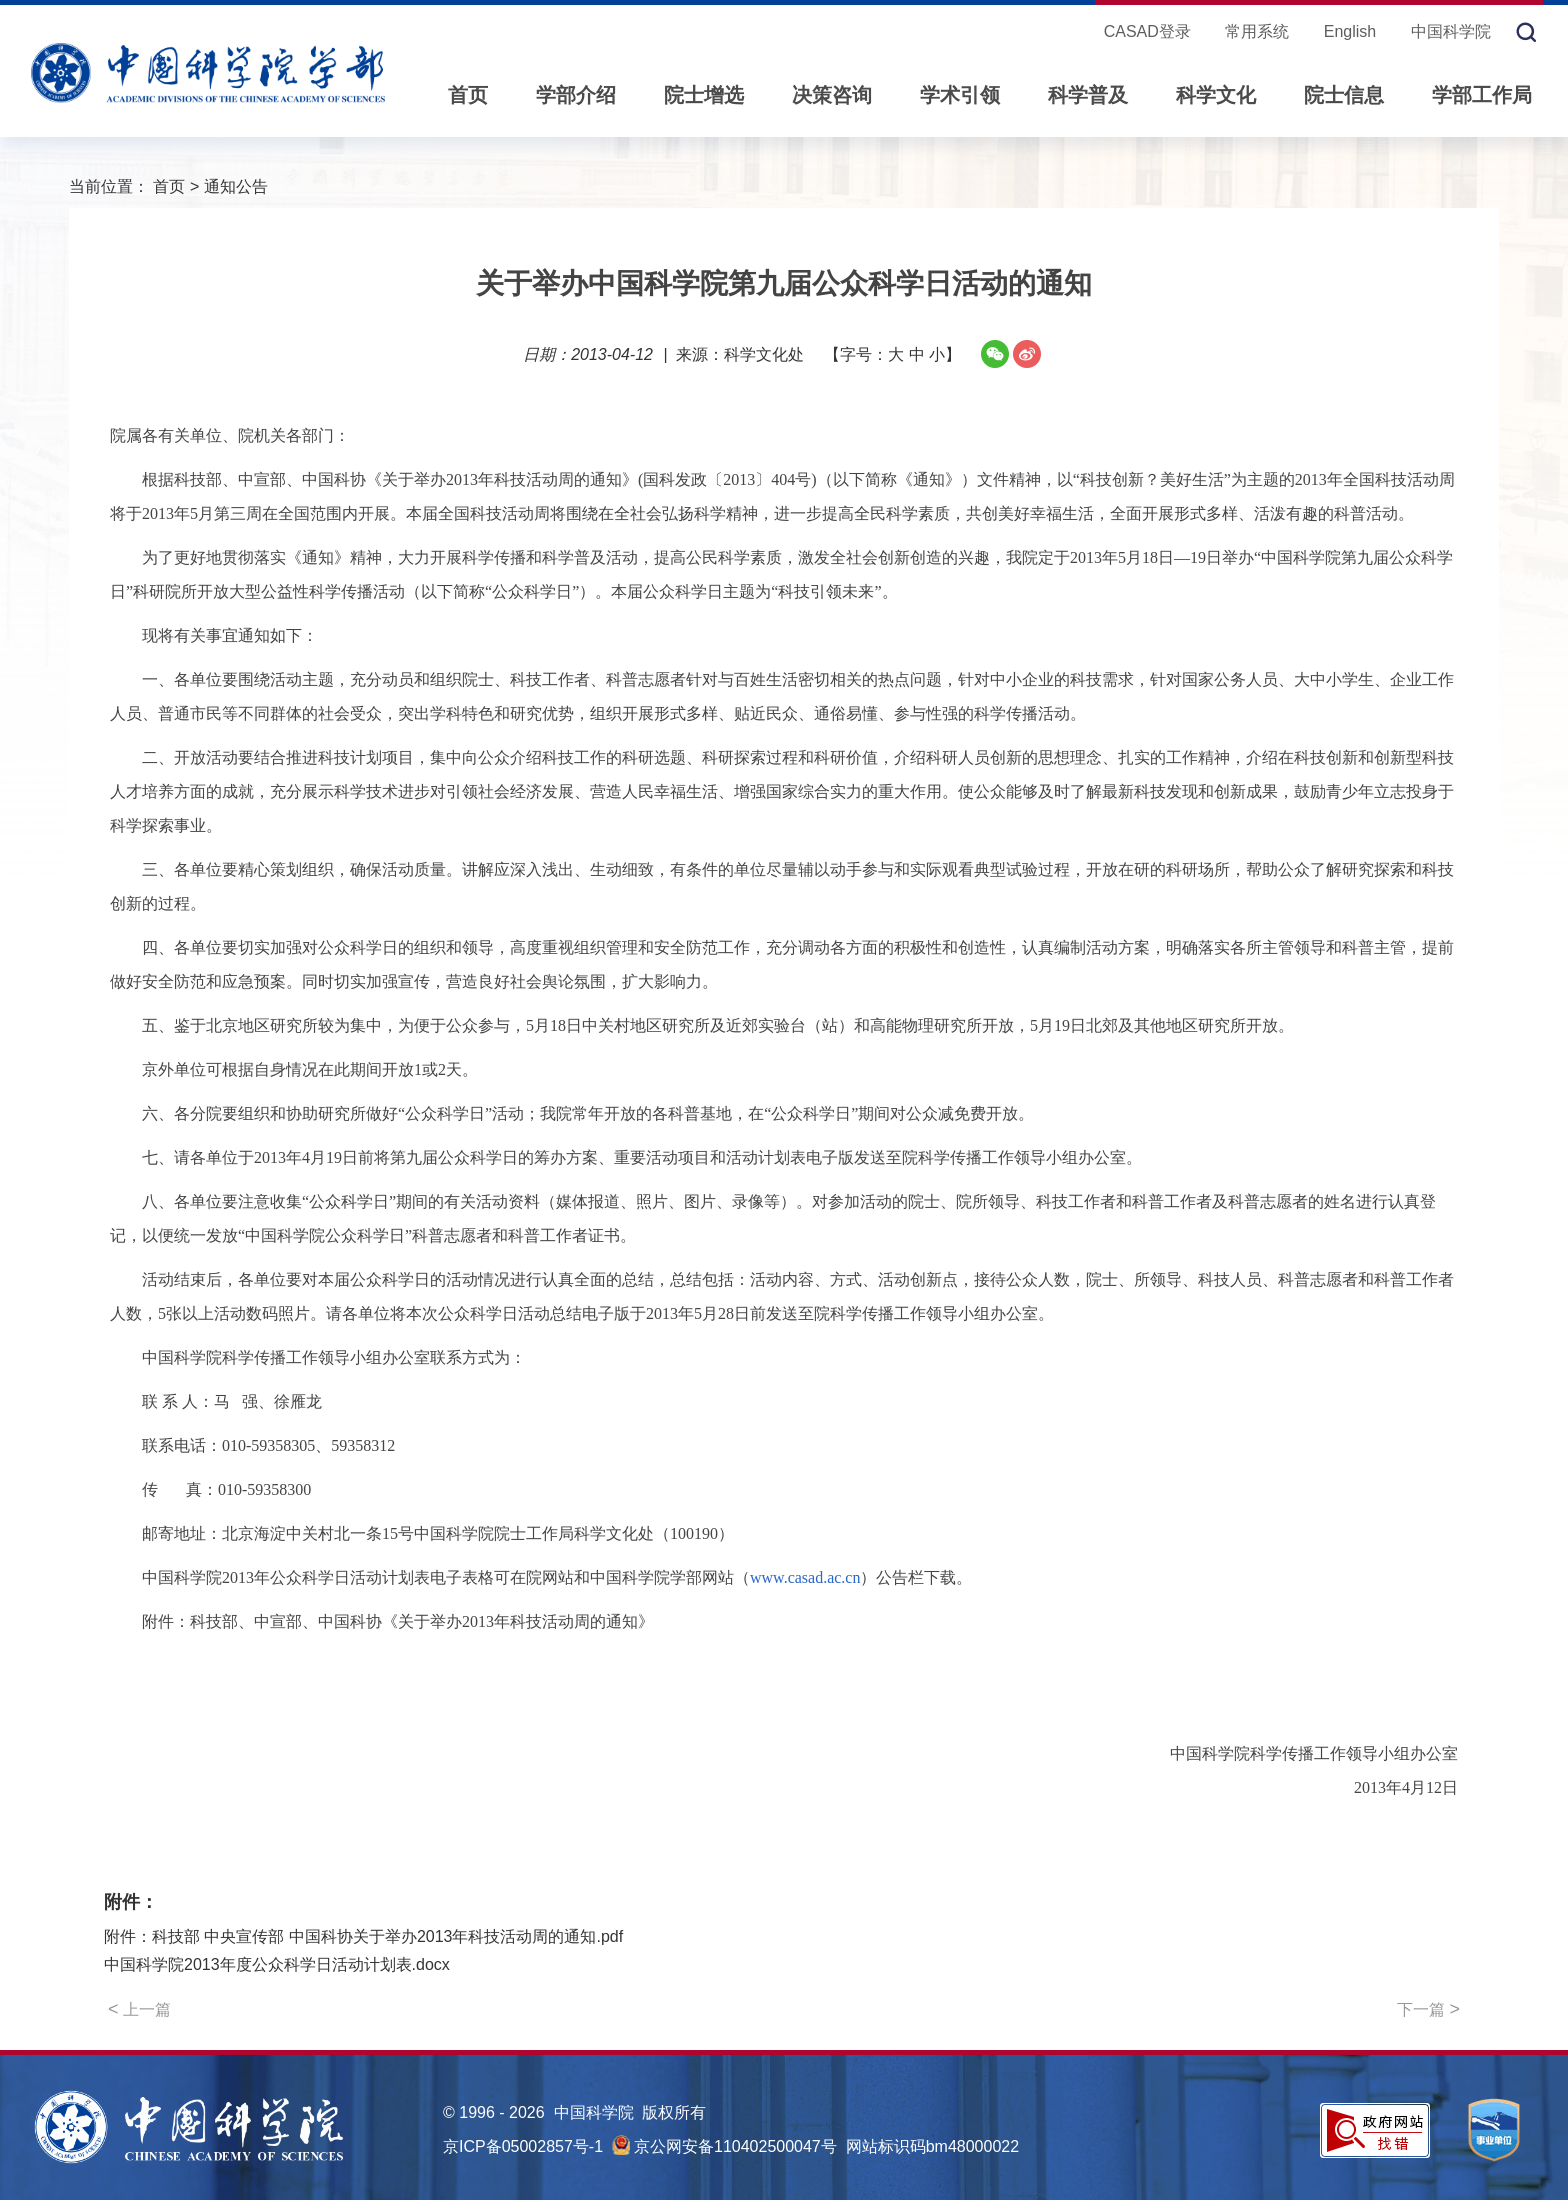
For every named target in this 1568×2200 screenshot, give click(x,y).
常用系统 (1257, 31)
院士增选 (704, 95)
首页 (468, 95)
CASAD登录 (1147, 31)
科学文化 (1216, 95)
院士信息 (1344, 95)
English (1350, 31)
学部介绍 (576, 95)
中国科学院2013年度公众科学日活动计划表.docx (277, 1964)
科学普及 (1088, 95)
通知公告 (236, 186)
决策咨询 (832, 95)
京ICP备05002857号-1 (523, 2146)
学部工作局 (1482, 95)
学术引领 (960, 95)
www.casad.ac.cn (805, 1577)
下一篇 (1428, 2009)
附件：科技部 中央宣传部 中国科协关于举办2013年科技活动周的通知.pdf (363, 1936)
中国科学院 (1451, 31)
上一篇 (139, 2009)
